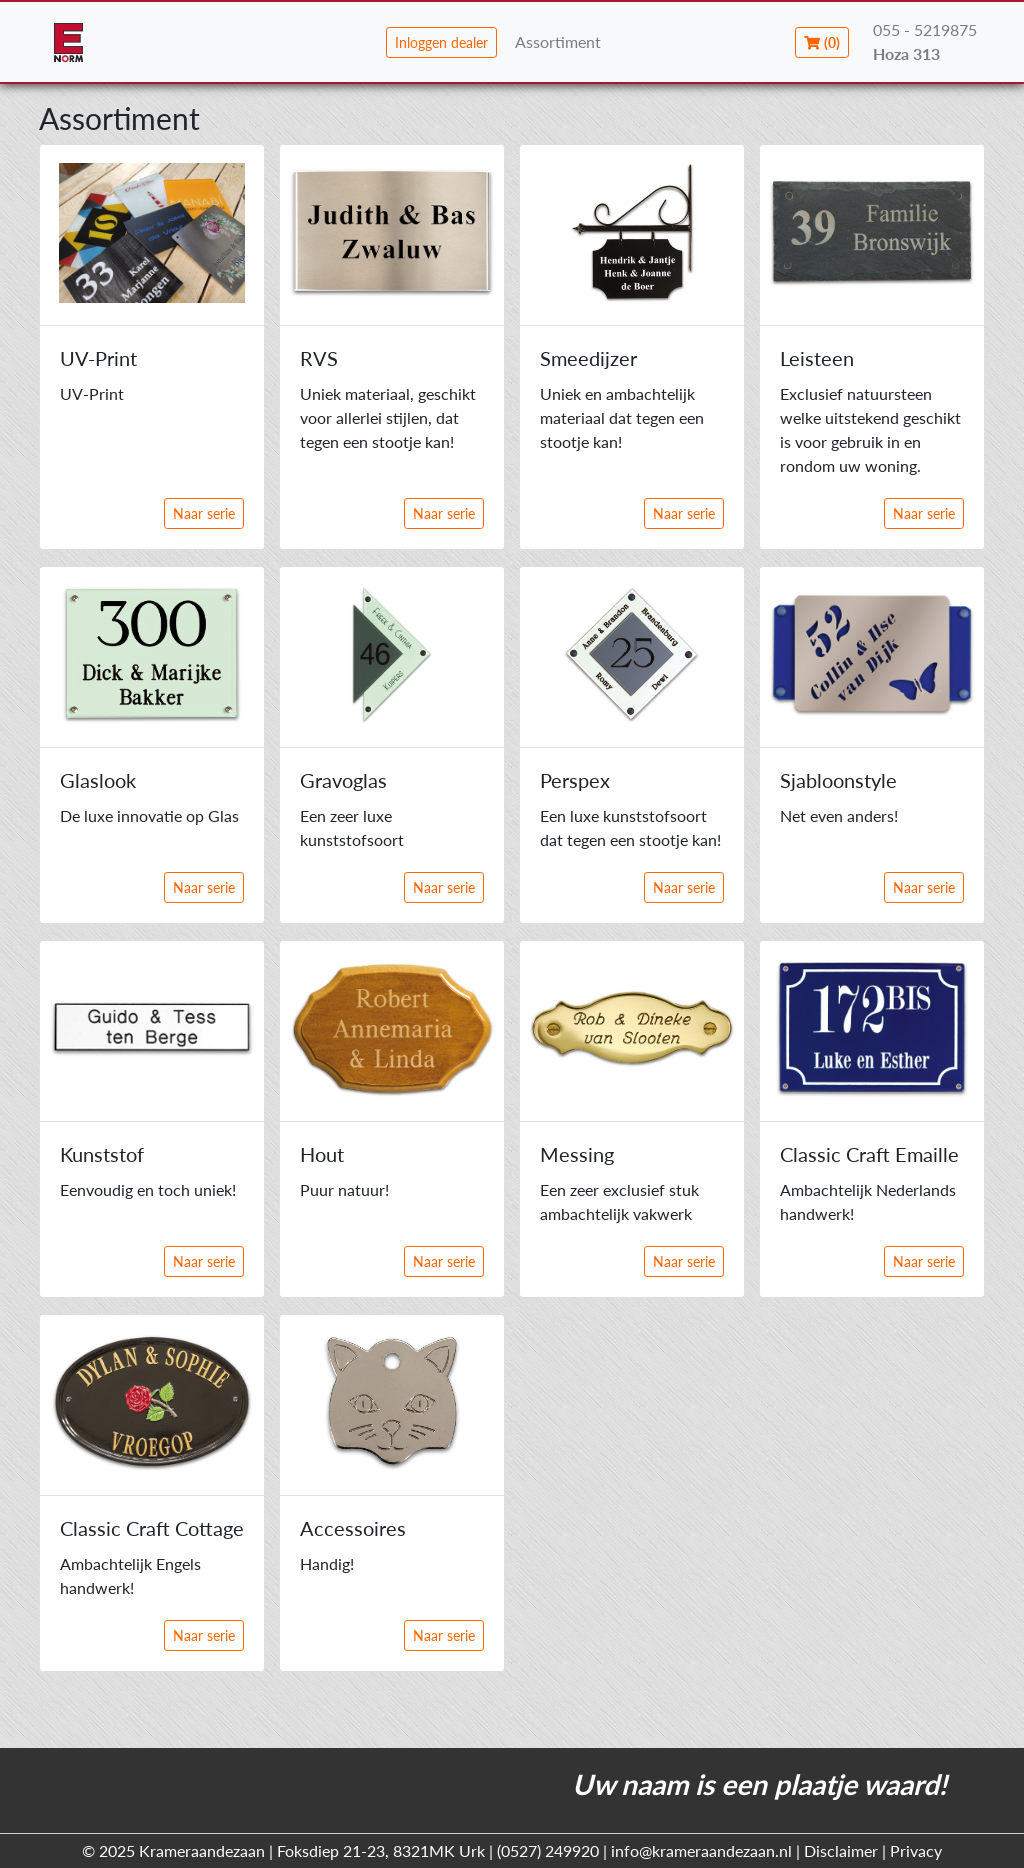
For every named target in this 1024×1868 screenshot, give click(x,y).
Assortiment (558, 41)
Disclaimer (841, 1850)
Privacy (916, 1850)
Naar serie (204, 513)
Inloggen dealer (441, 42)
